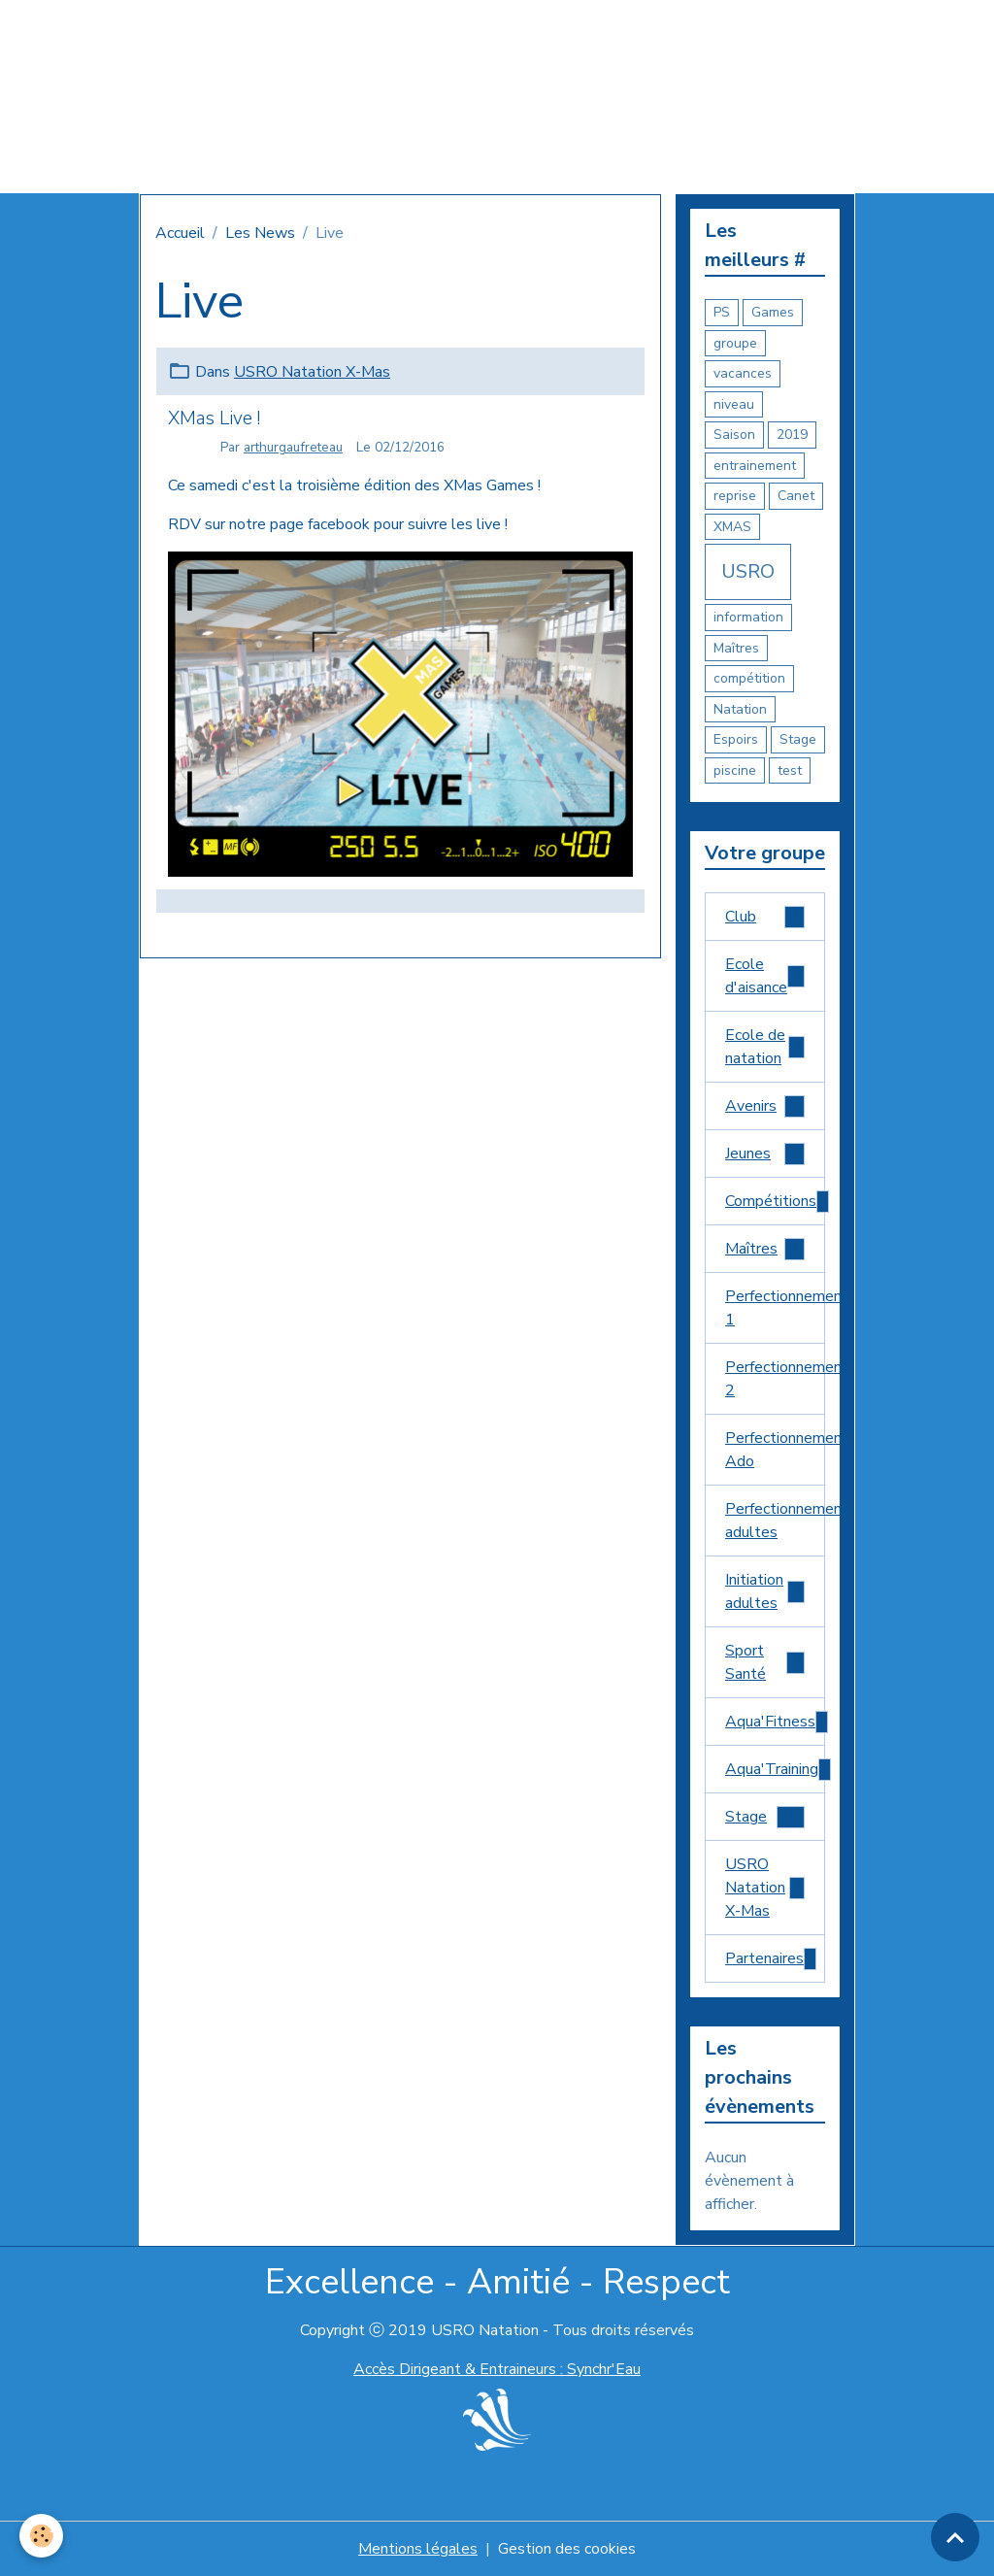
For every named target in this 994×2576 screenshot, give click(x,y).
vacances (742, 373)
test (790, 770)
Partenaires (771, 1959)
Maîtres (736, 648)
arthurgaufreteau (293, 447)
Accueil (180, 233)
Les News (260, 233)
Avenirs (765, 1106)
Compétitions (775, 1201)
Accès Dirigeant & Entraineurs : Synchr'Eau (497, 2369)
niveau (733, 404)
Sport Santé (765, 1662)
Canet (796, 495)
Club (765, 917)
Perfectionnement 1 (775, 1308)
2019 (792, 434)
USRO (748, 571)
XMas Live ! (214, 418)
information (748, 617)
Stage (797, 739)
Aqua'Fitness (775, 1722)
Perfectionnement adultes (775, 1520)
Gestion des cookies (567, 2548)
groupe (735, 343)
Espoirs (735, 739)
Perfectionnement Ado (775, 1449)
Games (772, 312)
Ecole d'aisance (765, 975)
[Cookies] (41, 2536)
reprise (734, 495)
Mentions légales (418, 2548)
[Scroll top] (955, 2537)
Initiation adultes (765, 1591)
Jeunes (765, 1154)
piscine (734, 770)
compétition (749, 678)
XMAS (732, 527)
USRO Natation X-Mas (312, 372)
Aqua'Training (775, 1769)
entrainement (754, 465)
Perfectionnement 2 (775, 1378)
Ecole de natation (765, 1046)
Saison (734, 434)
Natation (740, 709)
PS (721, 312)
